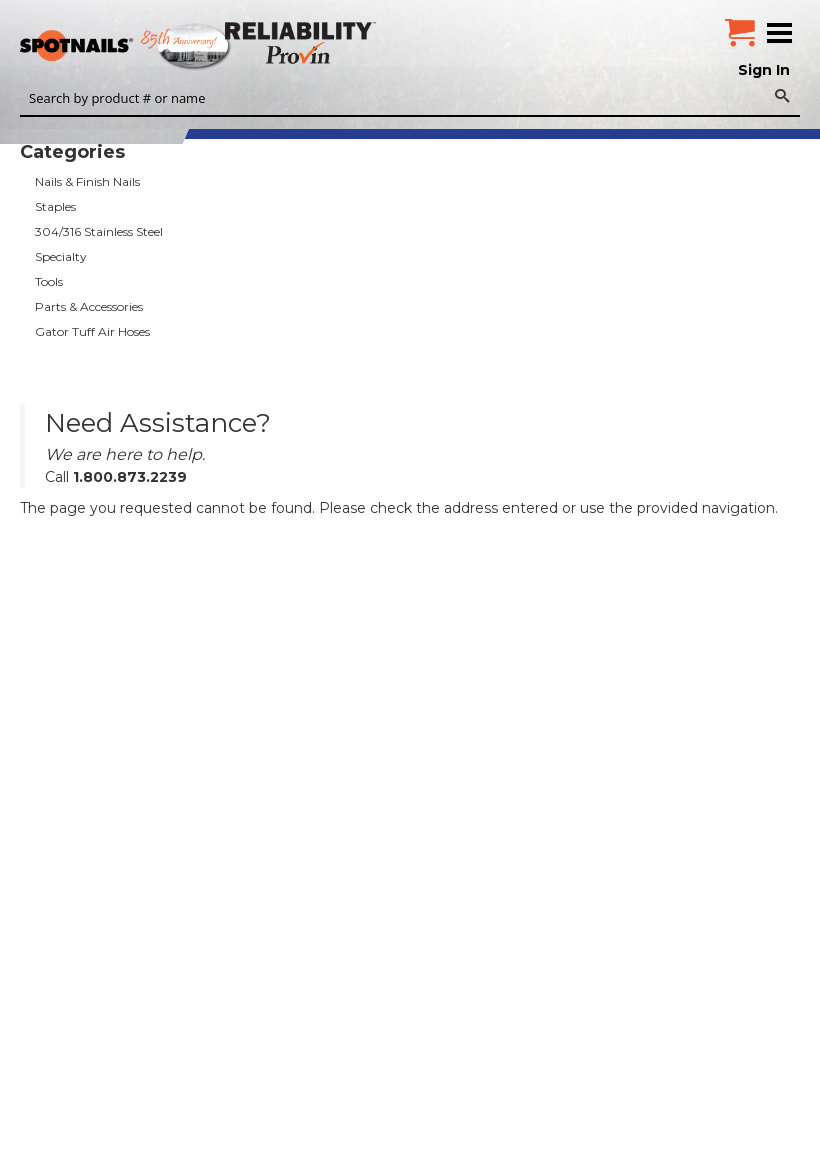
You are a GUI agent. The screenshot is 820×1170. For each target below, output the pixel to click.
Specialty (61, 256)
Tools (49, 281)
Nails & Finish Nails (87, 181)
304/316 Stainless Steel (99, 231)
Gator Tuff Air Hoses (92, 331)
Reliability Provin (302, 42)
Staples (55, 206)
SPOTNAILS (150, 47)
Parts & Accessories (89, 306)
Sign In (764, 70)
